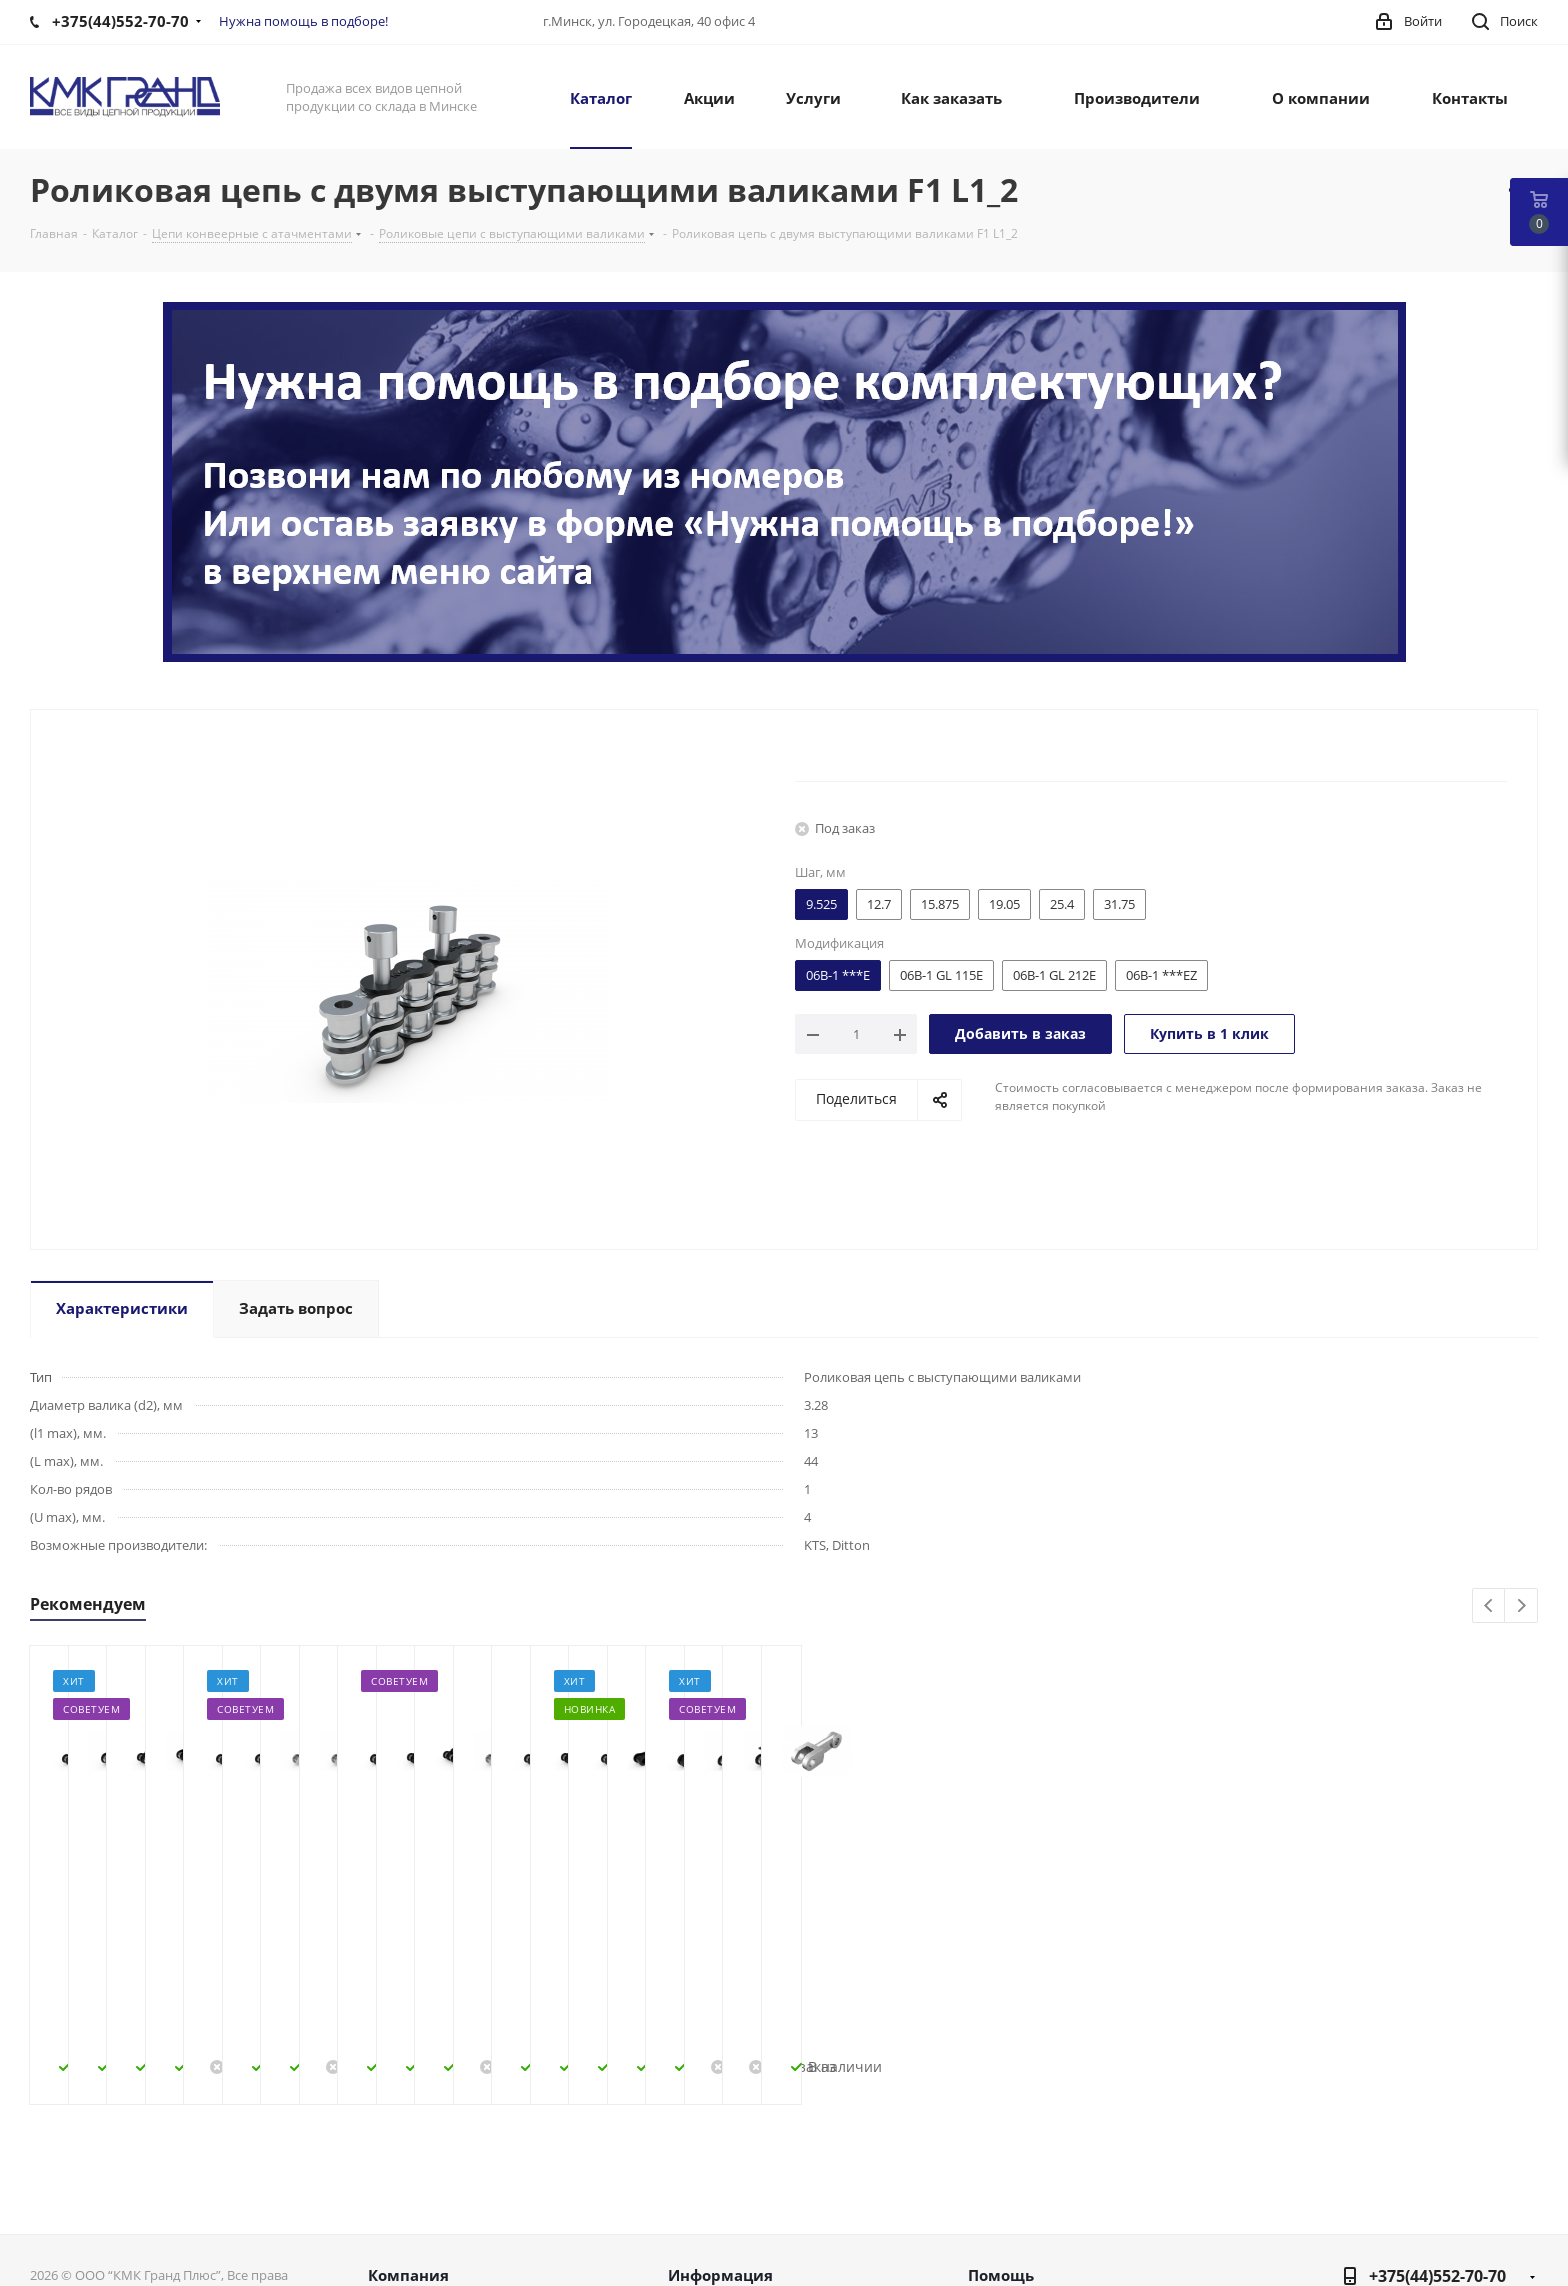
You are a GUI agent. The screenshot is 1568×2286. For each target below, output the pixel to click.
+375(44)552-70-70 (1437, 2116)
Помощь (1001, 2115)
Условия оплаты (727, 2178)
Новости (399, 2178)
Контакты (403, 2204)
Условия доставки (734, 2204)
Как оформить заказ (741, 2152)
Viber (1518, 2196)
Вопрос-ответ (1017, 2178)
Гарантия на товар (736, 2230)
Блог (984, 2152)
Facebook (1368, 2196)
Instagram (1418, 2196)
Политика (404, 2230)
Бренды (996, 2204)
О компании (413, 2152)
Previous (1489, 1606)
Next (1521, 1606)
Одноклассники (1468, 2196)
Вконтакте (1318, 2196)
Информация (720, 2115)
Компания (408, 2115)
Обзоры (997, 2230)
